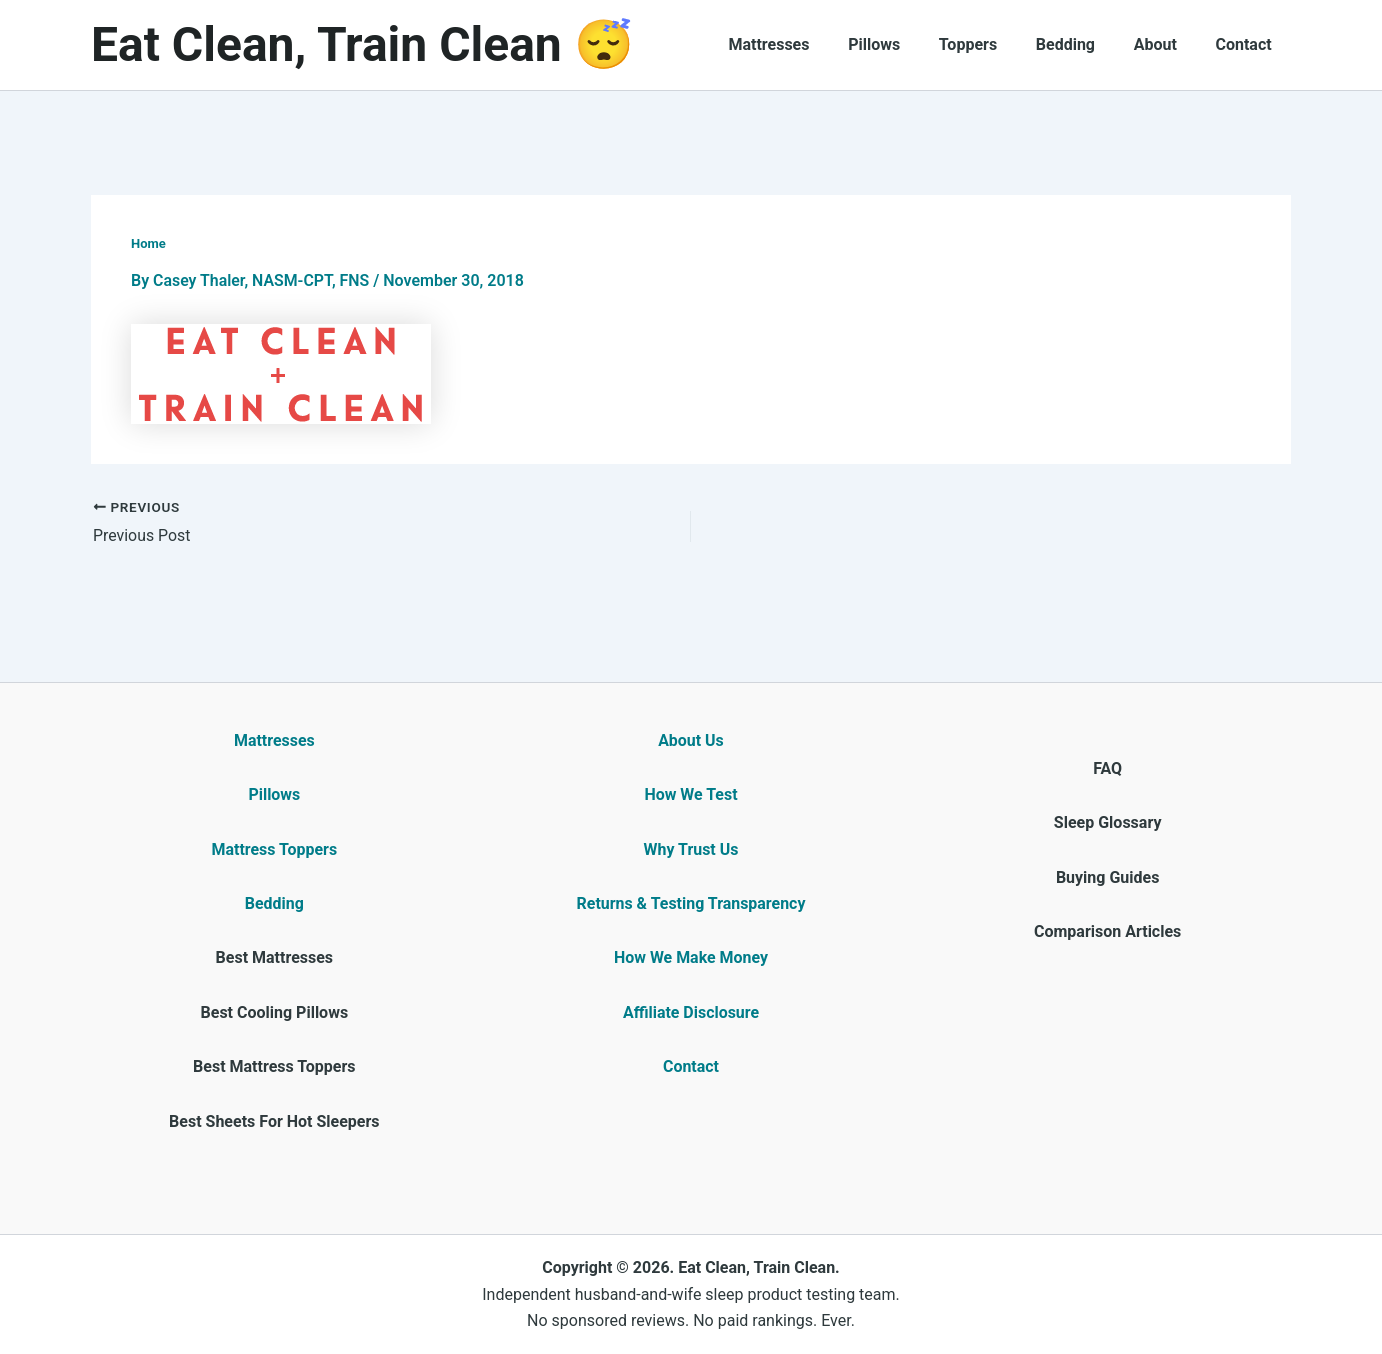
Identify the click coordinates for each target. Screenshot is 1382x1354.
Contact (1247, 44)
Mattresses (805, 44)
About (1165, 44)
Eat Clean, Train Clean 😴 (362, 44)
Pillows (904, 44)
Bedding (1081, 44)
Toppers (991, 44)
